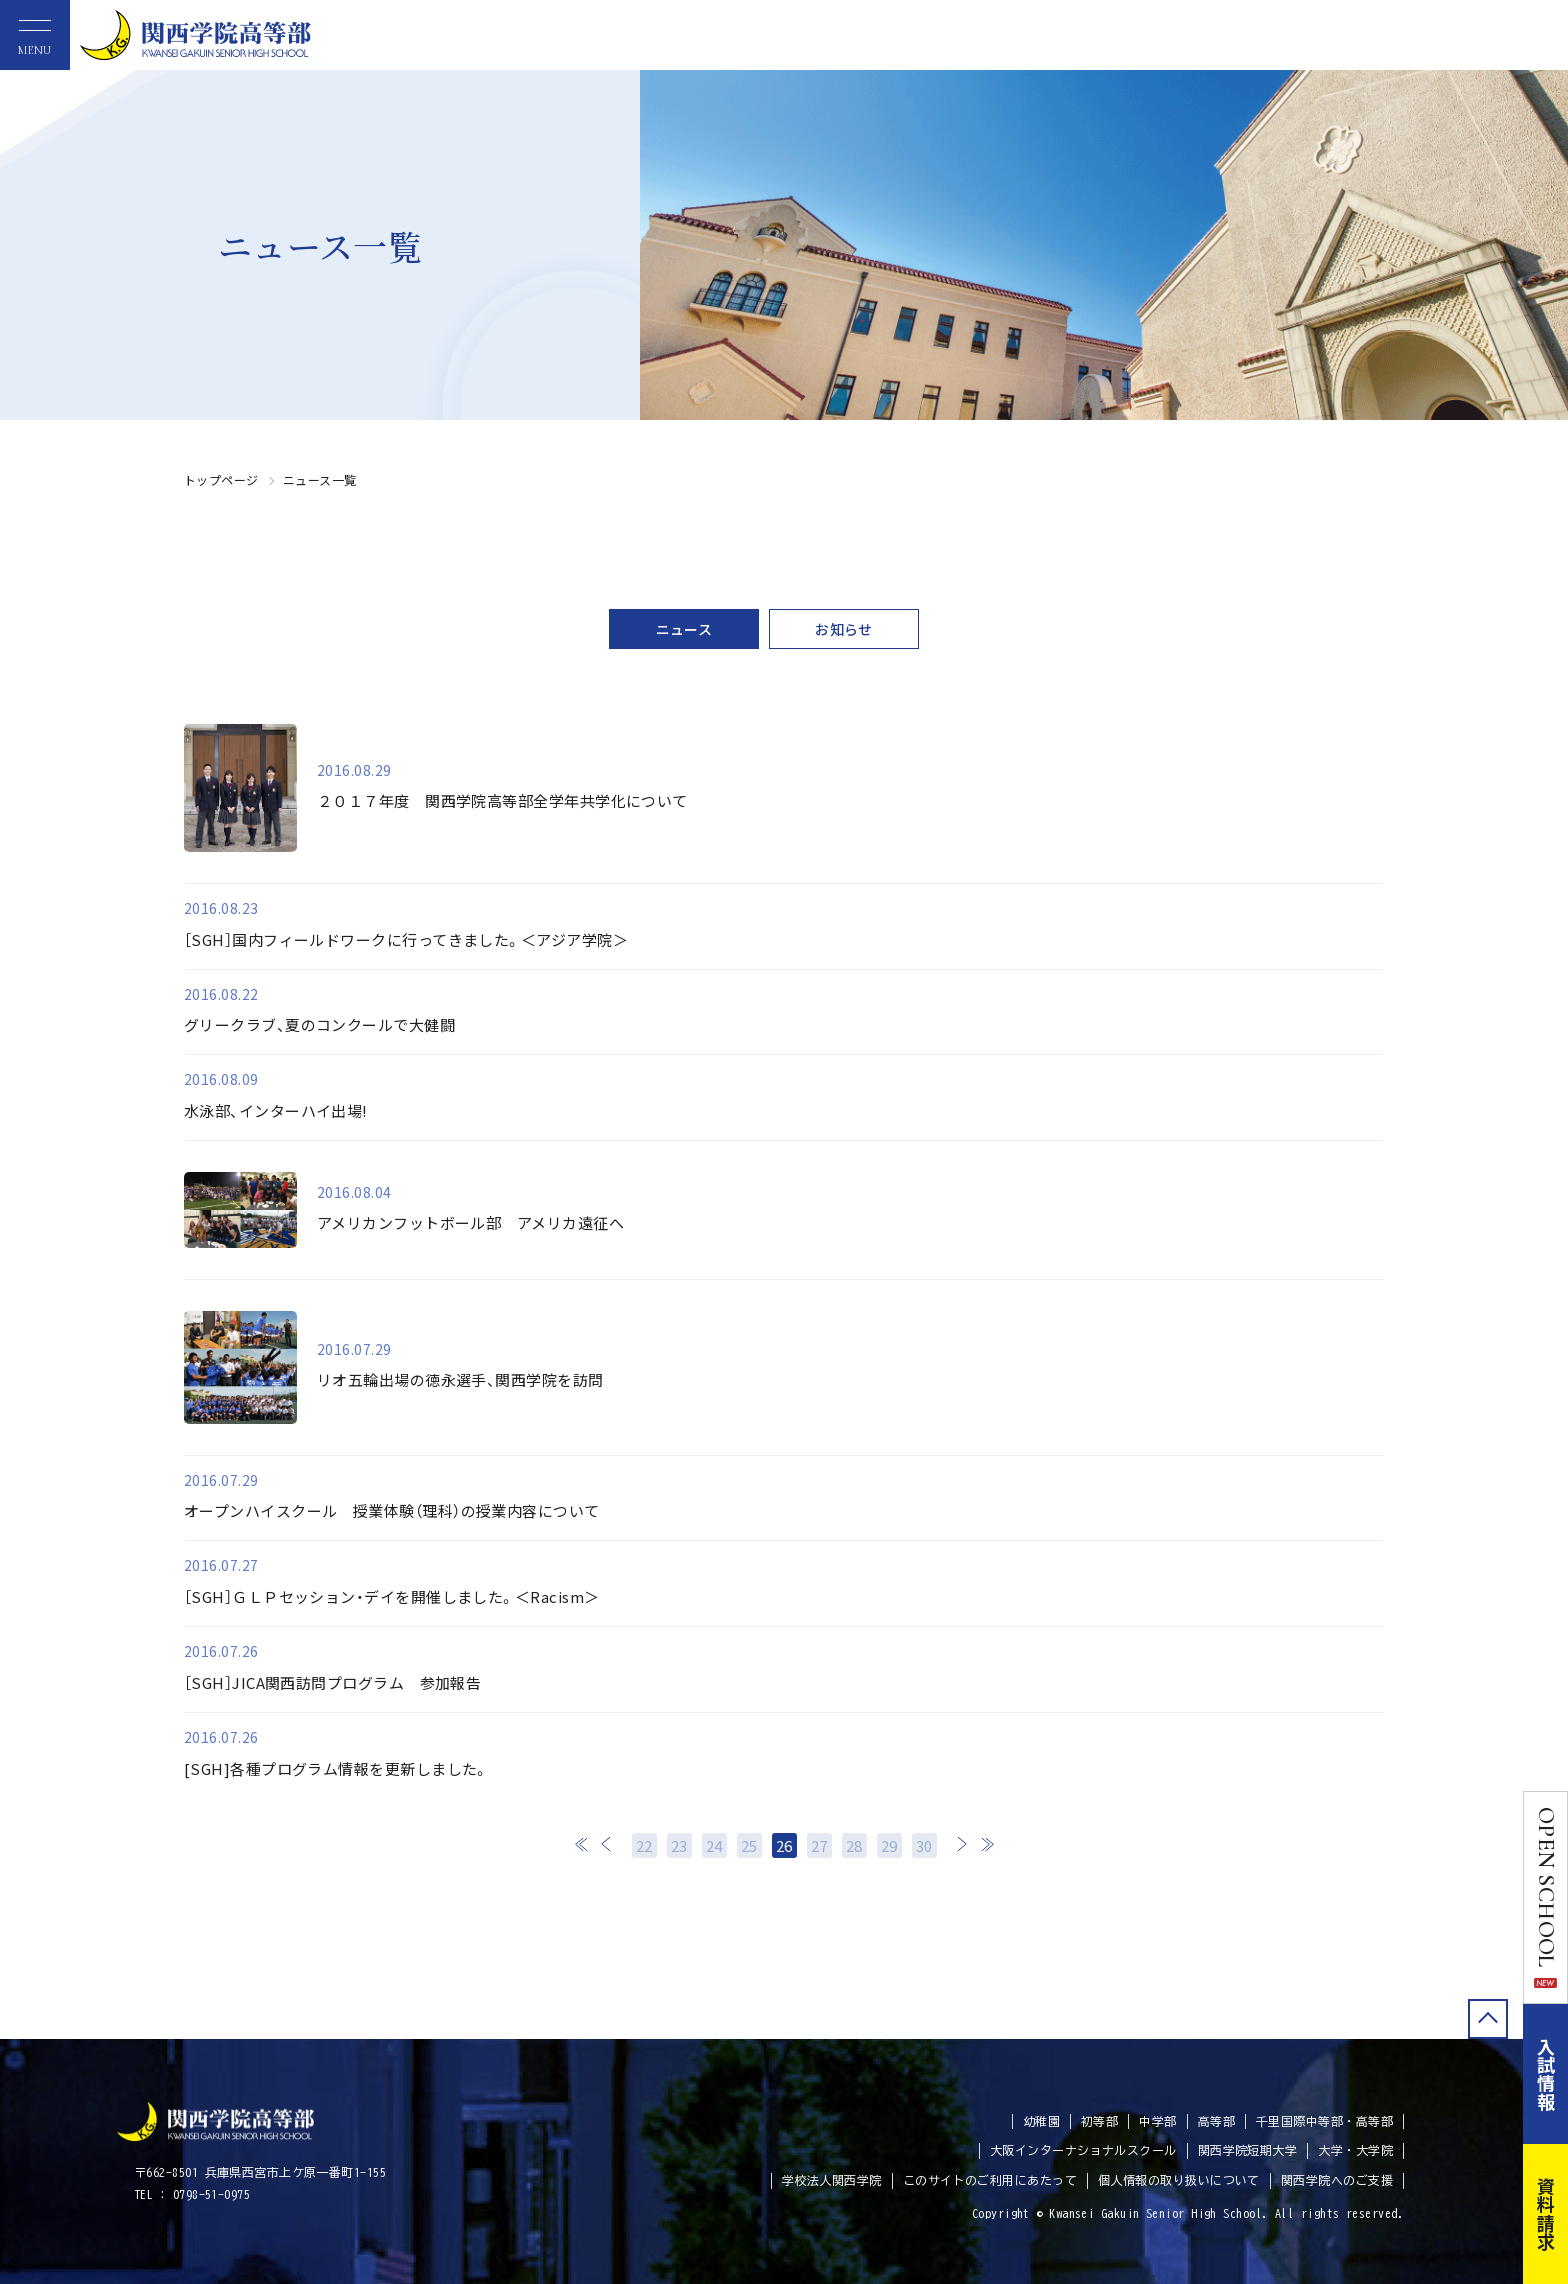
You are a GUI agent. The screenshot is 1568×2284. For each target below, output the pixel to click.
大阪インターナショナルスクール (1083, 2150)
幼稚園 (1041, 2121)
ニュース (684, 629)
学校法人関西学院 (832, 2180)
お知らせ (844, 629)
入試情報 (1546, 2074)
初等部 (1099, 2121)
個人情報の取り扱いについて (1179, 2180)
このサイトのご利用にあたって (990, 2180)
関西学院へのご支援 (1337, 2180)
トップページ (221, 479)
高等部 (1216, 2121)
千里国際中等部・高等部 (1324, 2121)
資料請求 (1546, 2214)
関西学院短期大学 (1248, 2150)
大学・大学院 (1355, 2150)
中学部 (1157, 2121)
